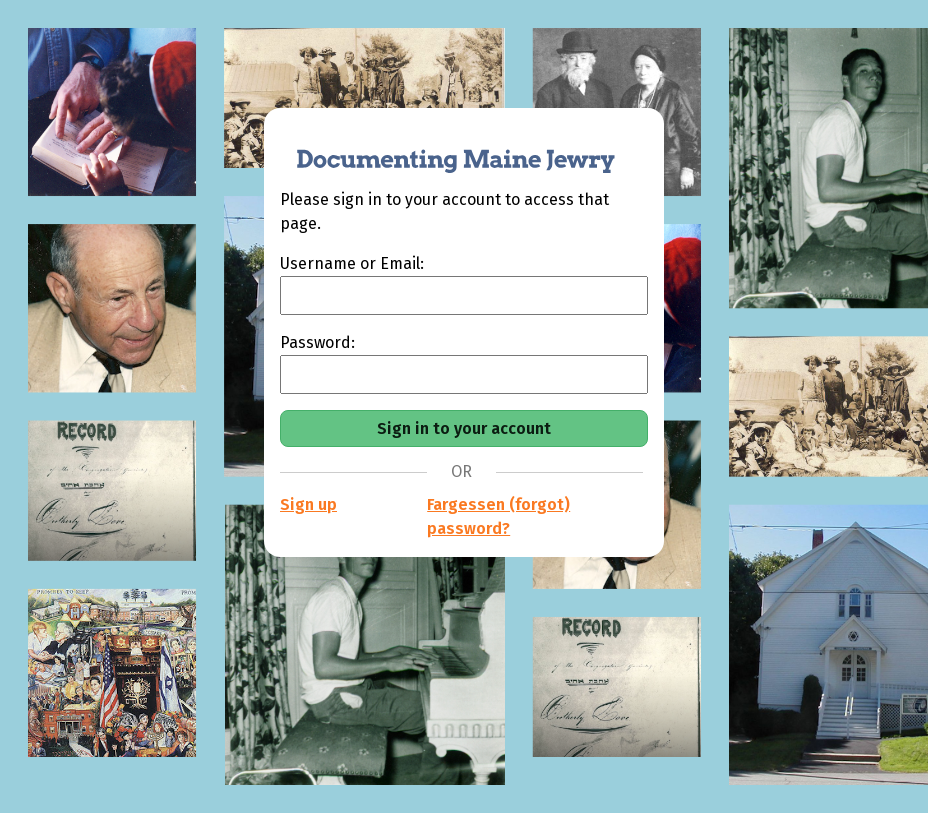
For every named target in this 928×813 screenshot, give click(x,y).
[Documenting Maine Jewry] (445, 148)
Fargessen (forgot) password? (498, 516)
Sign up (308, 504)
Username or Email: (352, 263)
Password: (317, 342)
